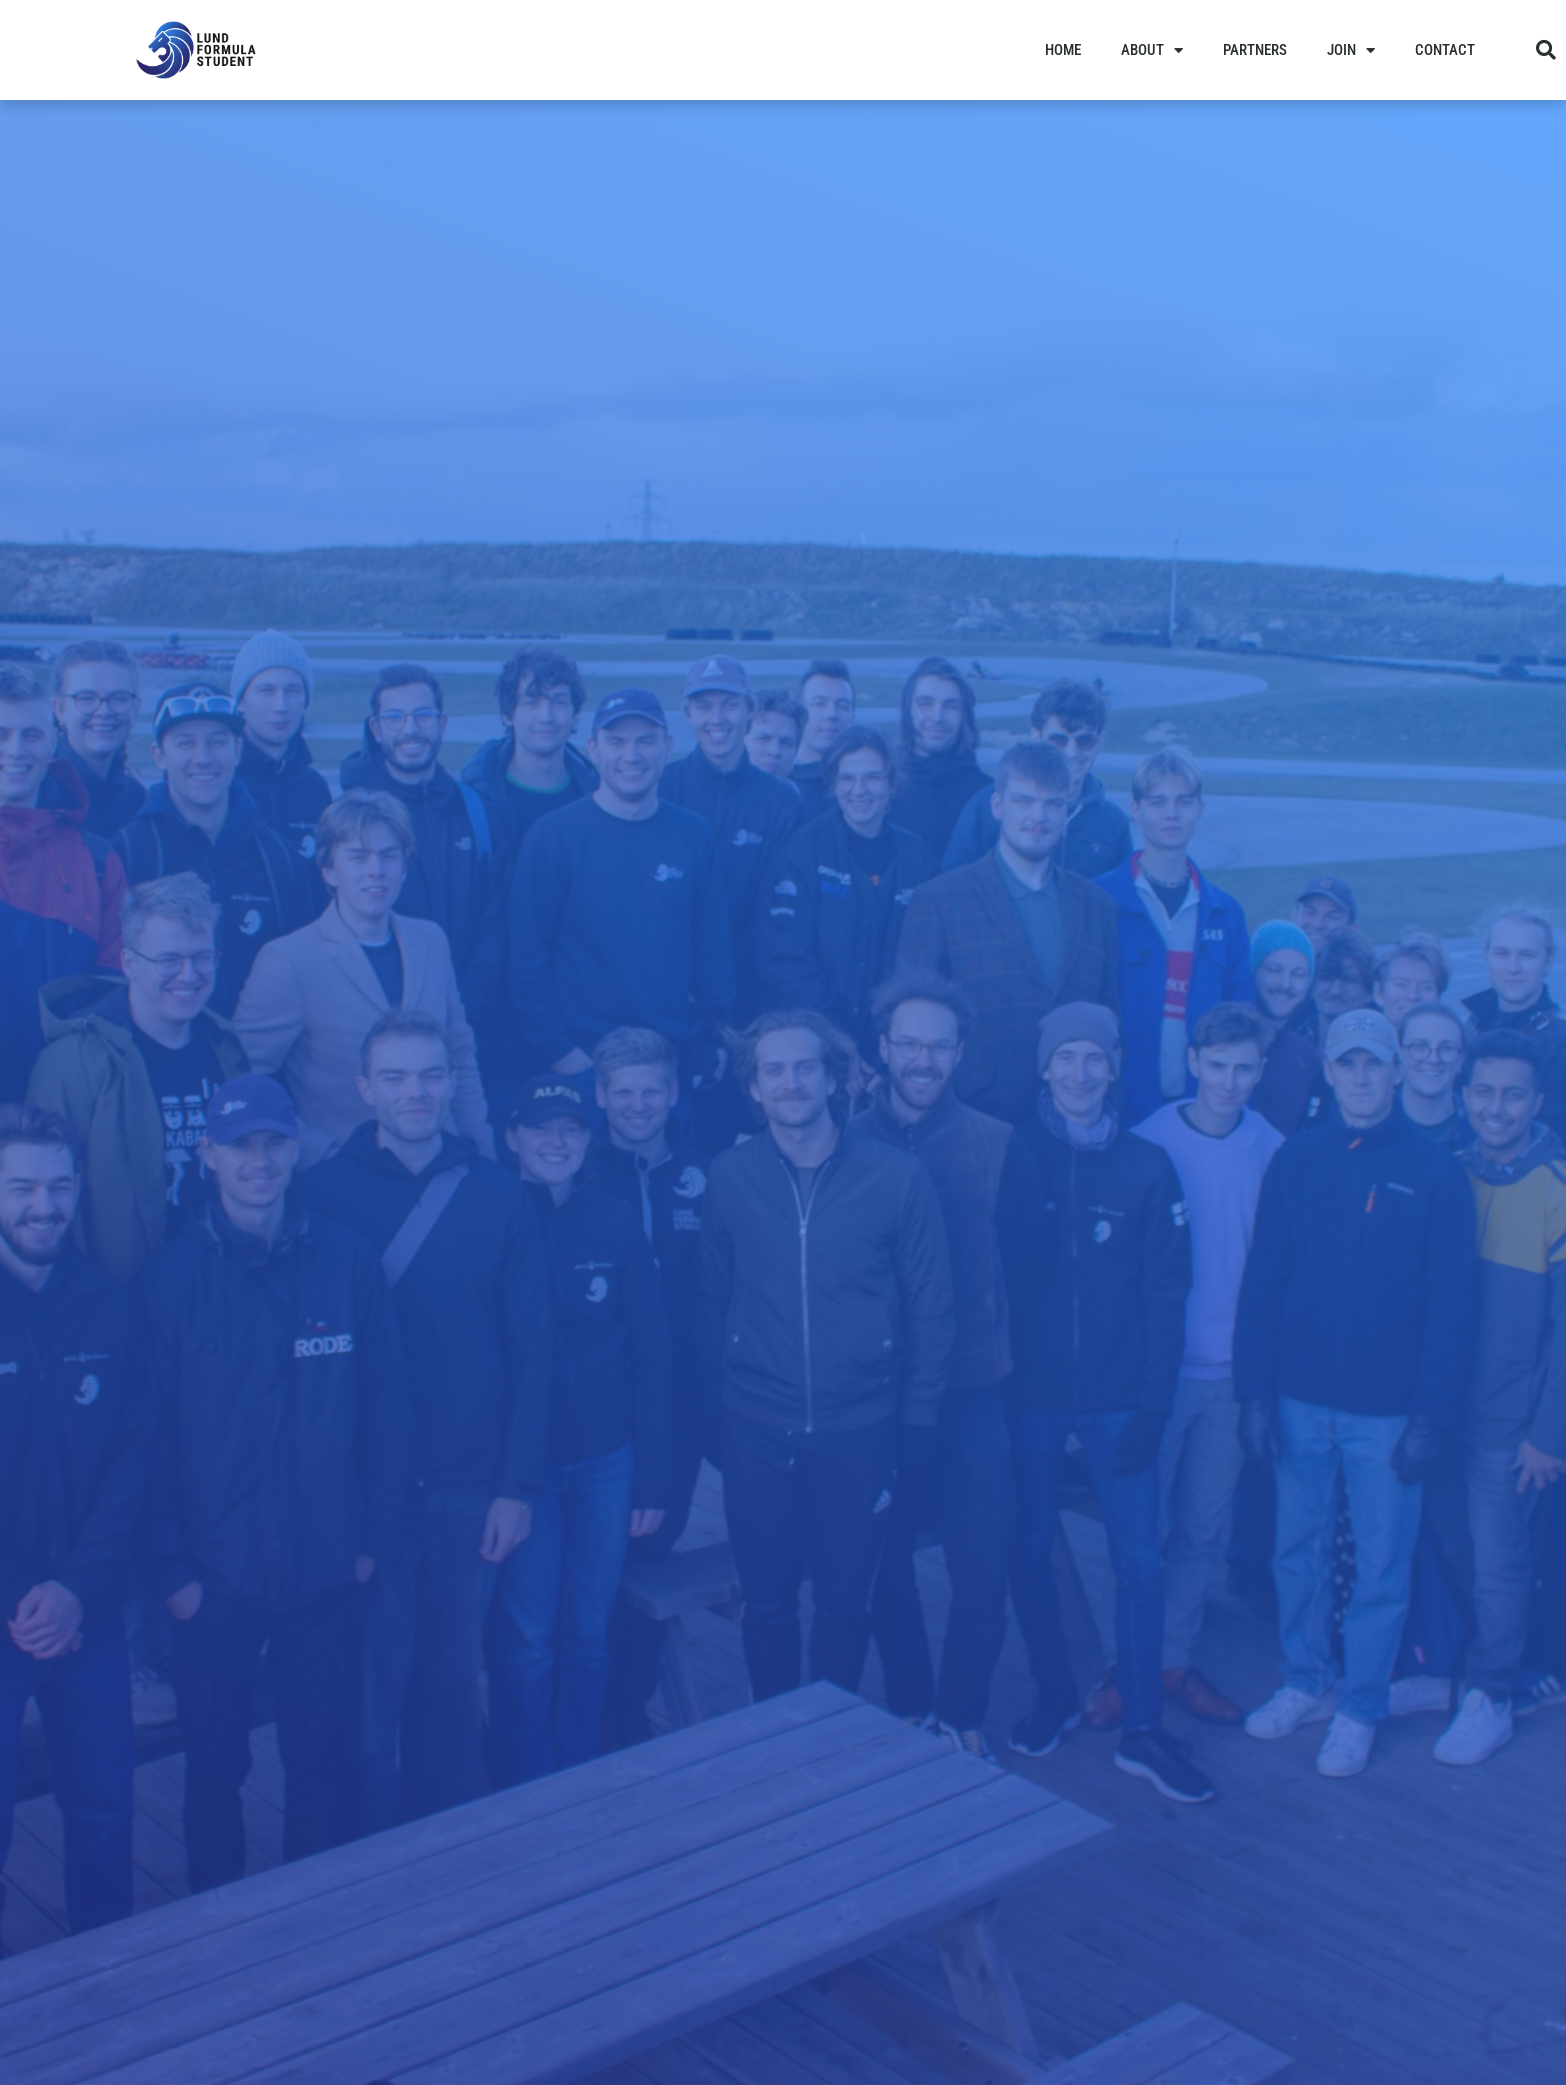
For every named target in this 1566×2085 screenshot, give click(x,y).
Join (1351, 50)
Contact (1445, 50)
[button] (1546, 50)
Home (1063, 50)
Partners (1255, 50)
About (1152, 50)
